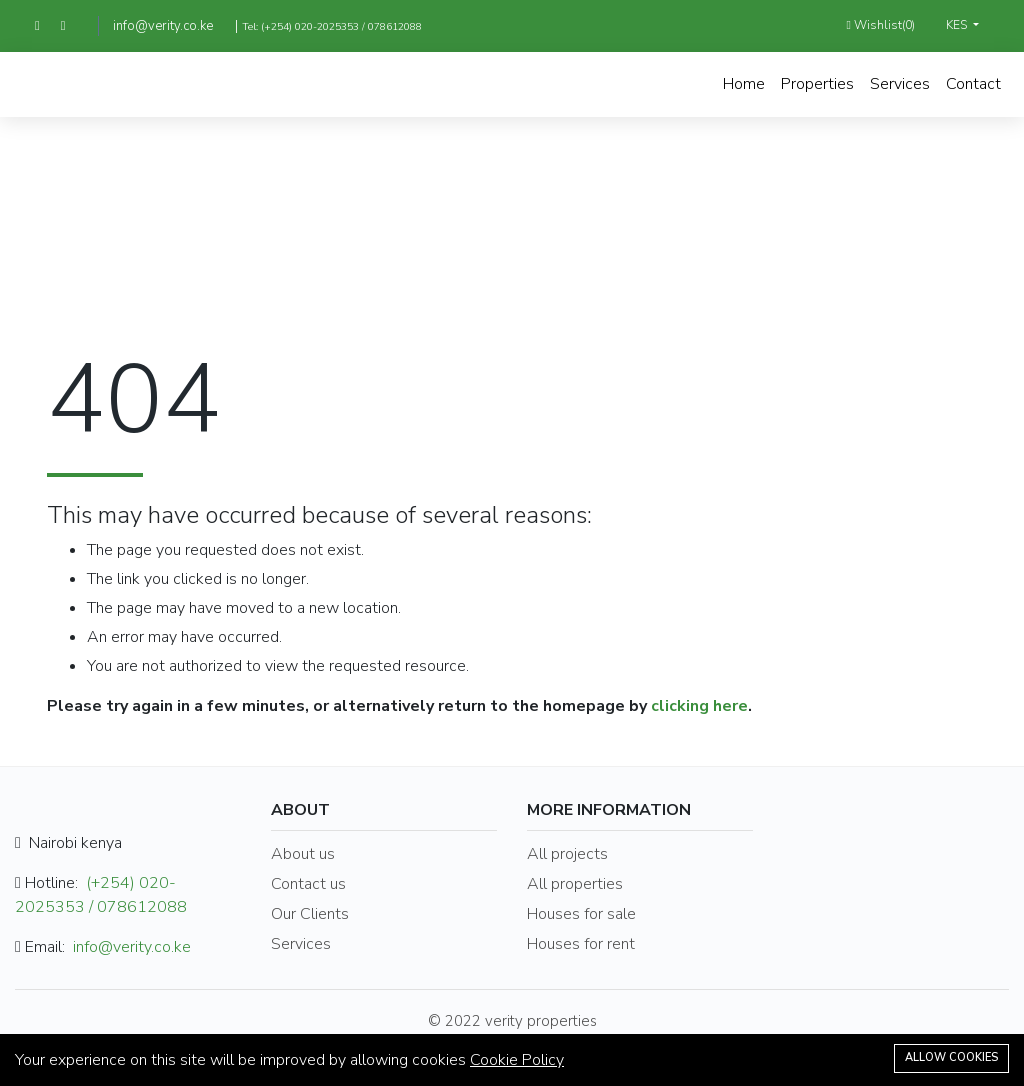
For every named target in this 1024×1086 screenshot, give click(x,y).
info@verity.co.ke (163, 26)
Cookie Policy (517, 1060)
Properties (817, 84)
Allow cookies (951, 1057)
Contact (973, 84)
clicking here (699, 706)
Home (744, 84)
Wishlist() (881, 25)
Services (900, 84)
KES (958, 25)
